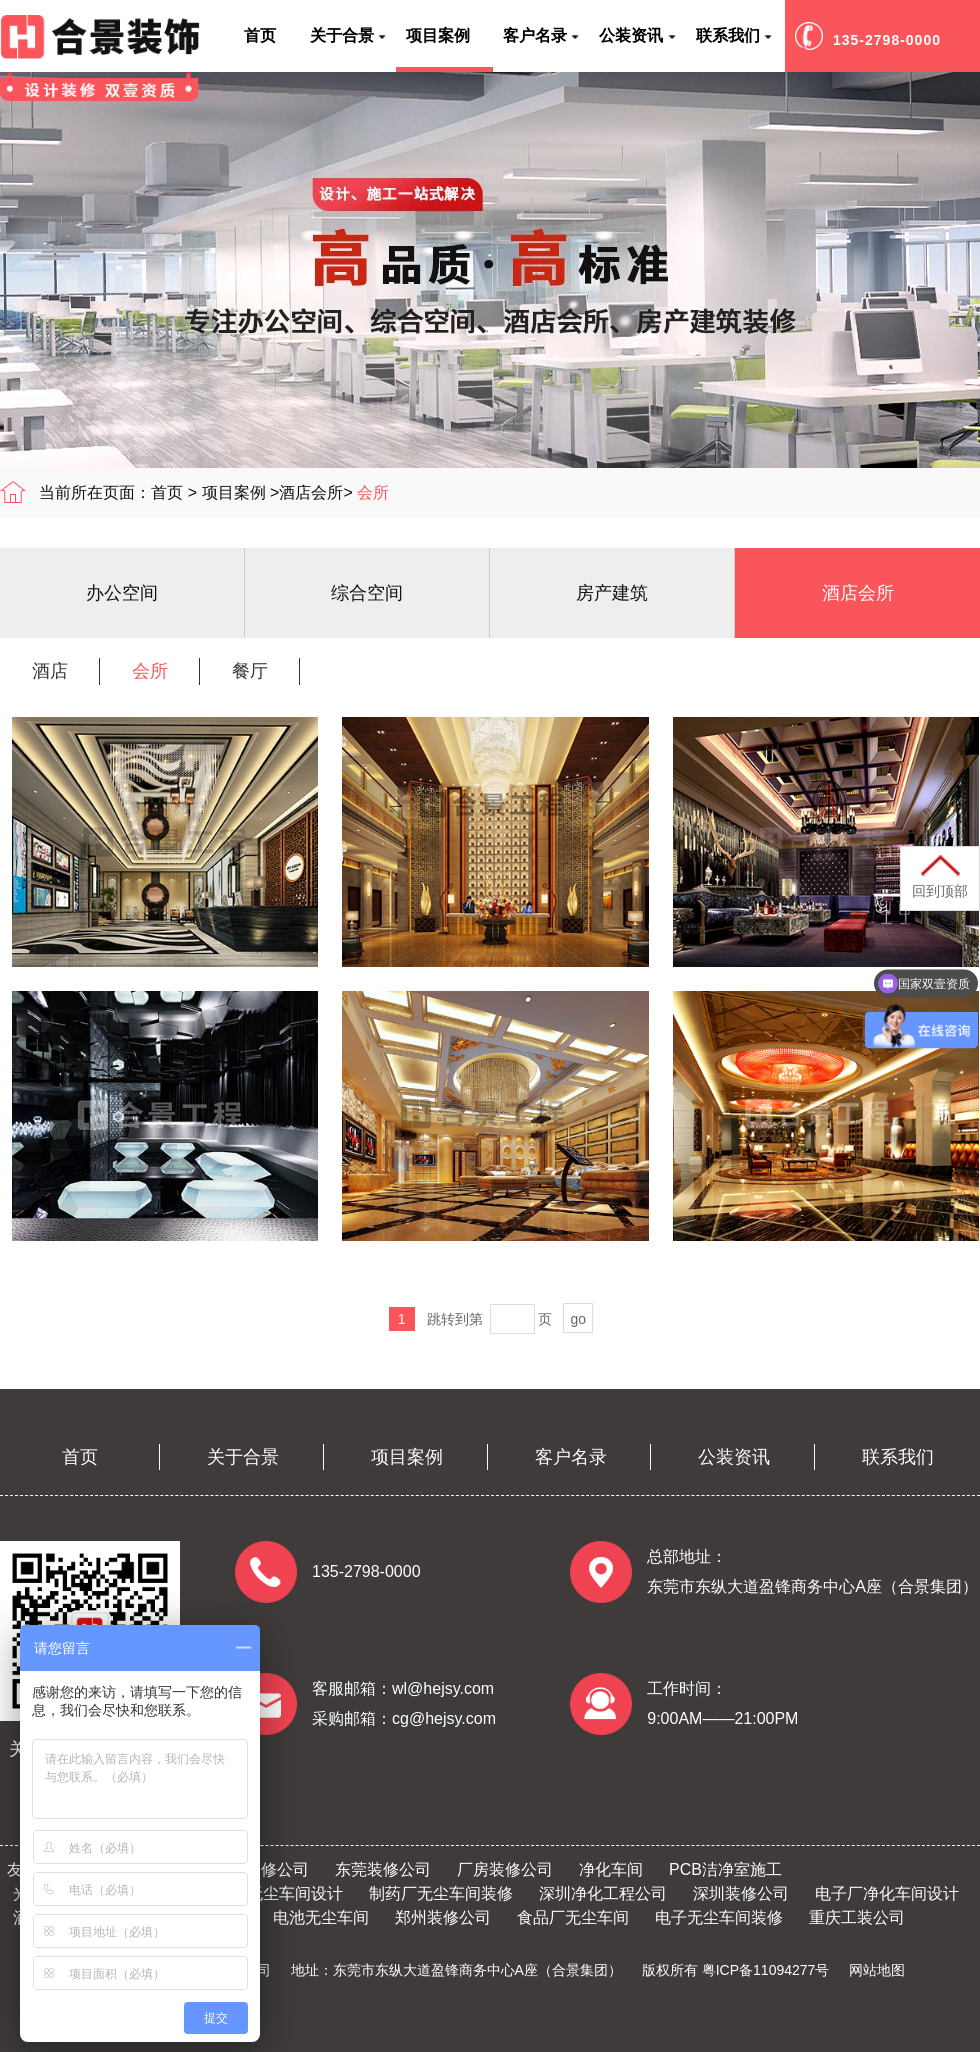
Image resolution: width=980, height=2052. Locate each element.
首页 (167, 492)
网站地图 (877, 1970)
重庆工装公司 (857, 1917)
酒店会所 (311, 492)
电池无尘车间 (321, 1917)
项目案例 (234, 492)
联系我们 (898, 1457)
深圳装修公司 (741, 1893)
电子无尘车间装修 (719, 1917)
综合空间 (367, 593)
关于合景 (243, 1457)
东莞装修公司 (383, 1869)
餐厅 (250, 671)
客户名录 (571, 1457)
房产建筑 (612, 593)
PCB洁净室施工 (725, 1869)
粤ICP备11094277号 (766, 1970)
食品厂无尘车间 (573, 1917)
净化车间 (611, 1869)
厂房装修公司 (505, 1869)
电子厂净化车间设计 (887, 1893)
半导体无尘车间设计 (271, 1893)
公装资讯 (734, 1457)
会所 (373, 492)
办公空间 (122, 593)
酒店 (50, 671)
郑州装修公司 (443, 1917)
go (578, 1319)
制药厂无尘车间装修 (441, 1893)
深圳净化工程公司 (603, 1893)
